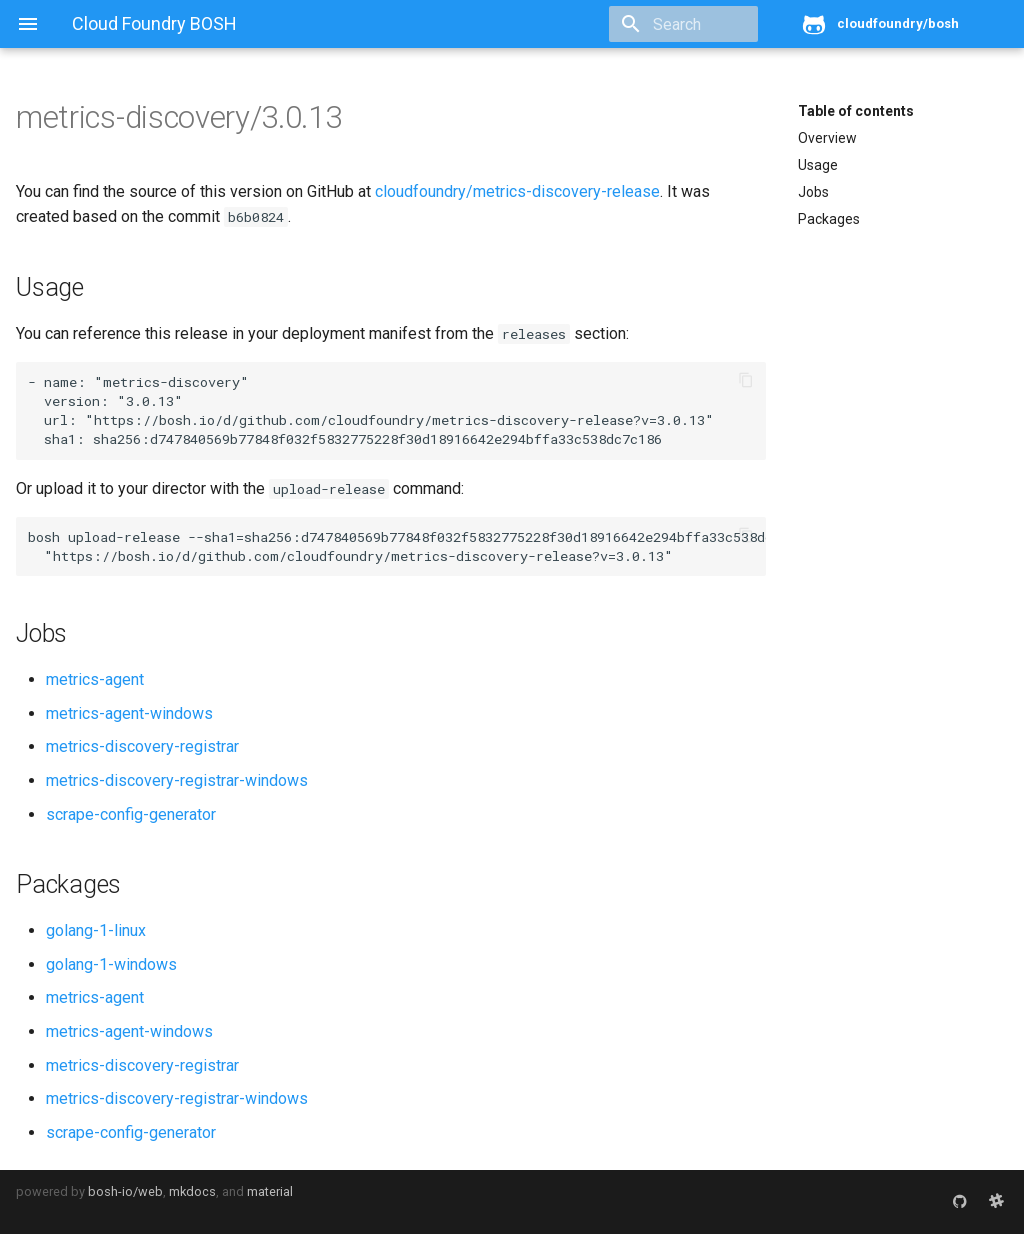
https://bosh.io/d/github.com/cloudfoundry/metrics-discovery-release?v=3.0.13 (399, 420)
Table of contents (856, 111)
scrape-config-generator (131, 814)
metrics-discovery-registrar (142, 746)
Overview (827, 138)
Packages (829, 219)
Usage (818, 165)
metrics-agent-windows (129, 713)
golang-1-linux (96, 930)
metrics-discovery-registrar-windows (177, 780)
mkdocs (192, 1191)
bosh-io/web (125, 1191)
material (270, 1191)
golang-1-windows (111, 964)
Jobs (813, 192)
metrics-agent (95, 679)
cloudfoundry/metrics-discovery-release (517, 191)
